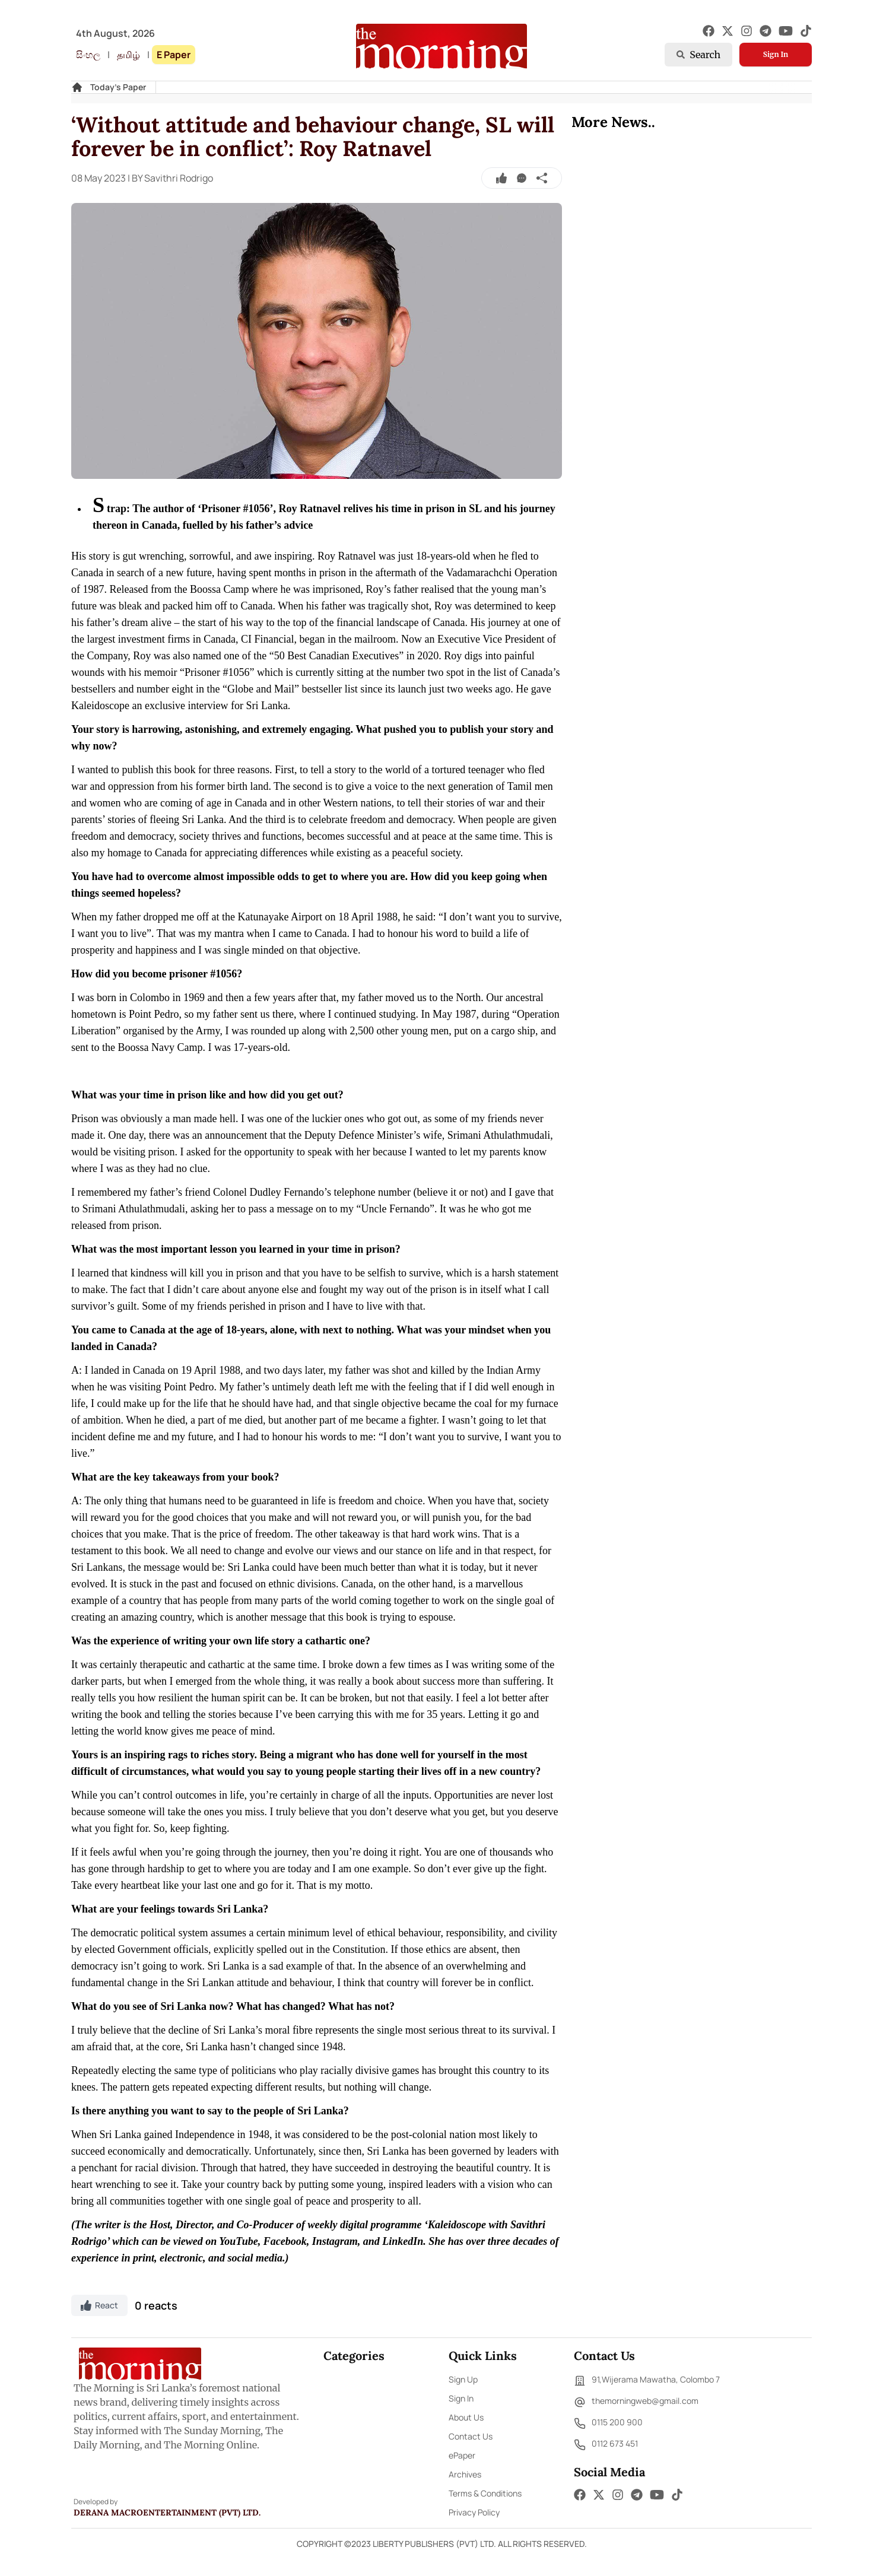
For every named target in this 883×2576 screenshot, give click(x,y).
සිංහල (88, 54)
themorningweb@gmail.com (636, 2402)
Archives (465, 2474)
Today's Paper (118, 87)
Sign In (775, 54)
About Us (466, 2417)
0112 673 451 (606, 2445)
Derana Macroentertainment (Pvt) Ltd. (167, 2512)
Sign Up (463, 2379)
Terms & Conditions (485, 2493)
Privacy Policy (474, 2512)
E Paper (173, 54)
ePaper (462, 2455)
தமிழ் (128, 54)
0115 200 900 (608, 2423)
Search (698, 55)
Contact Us (471, 2436)
